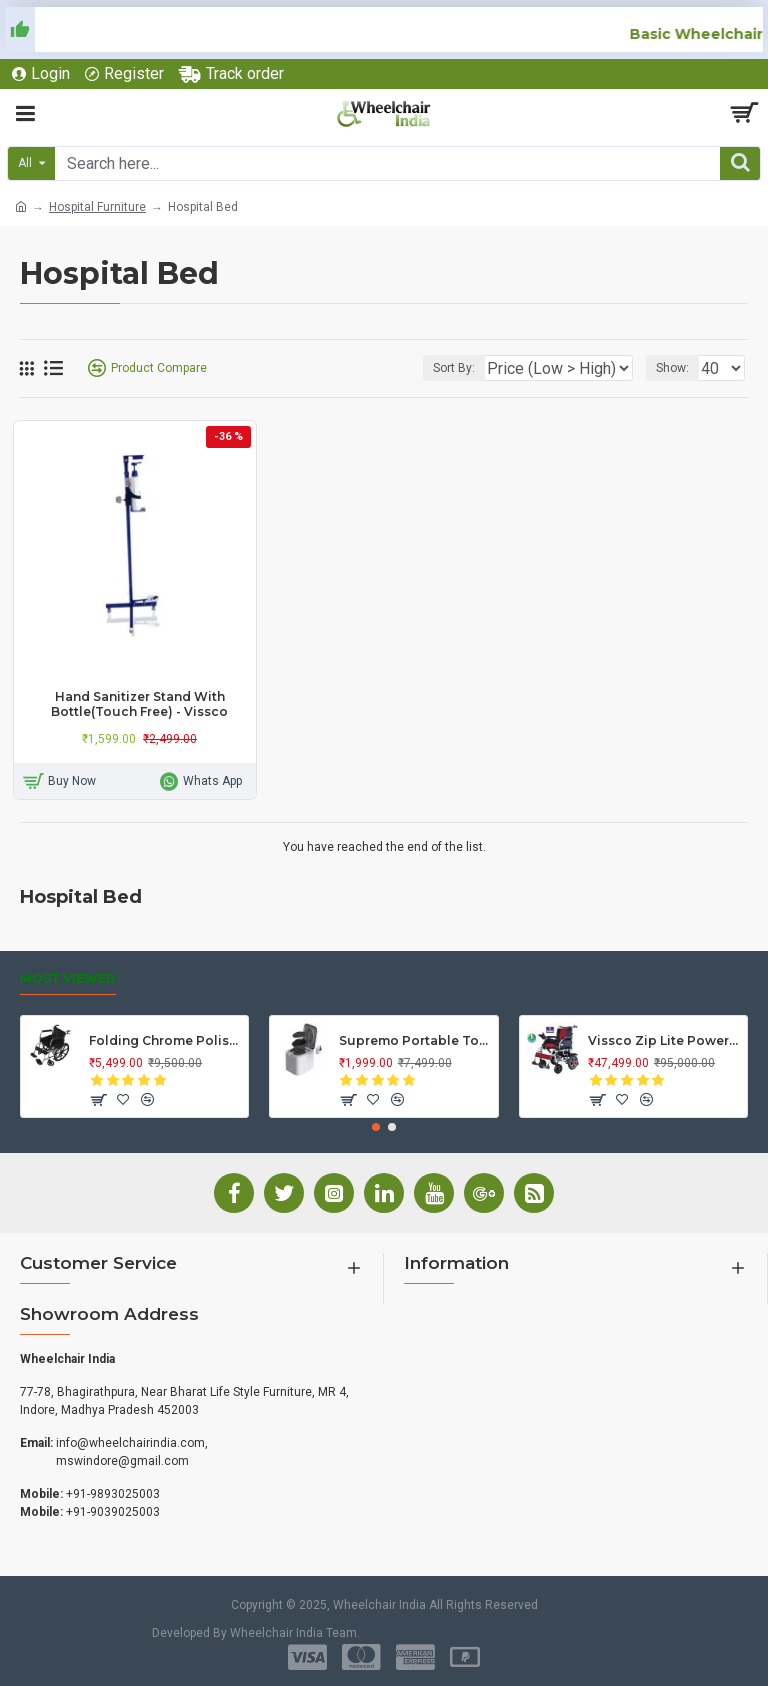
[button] (376, 1127)
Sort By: (454, 368)
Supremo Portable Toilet (415, 1040)
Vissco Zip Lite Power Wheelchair (664, 1040)
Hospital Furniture (97, 207)
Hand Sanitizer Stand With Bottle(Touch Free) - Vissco (139, 704)
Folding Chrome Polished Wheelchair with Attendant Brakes (165, 1040)
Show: (672, 368)
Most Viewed (68, 978)
